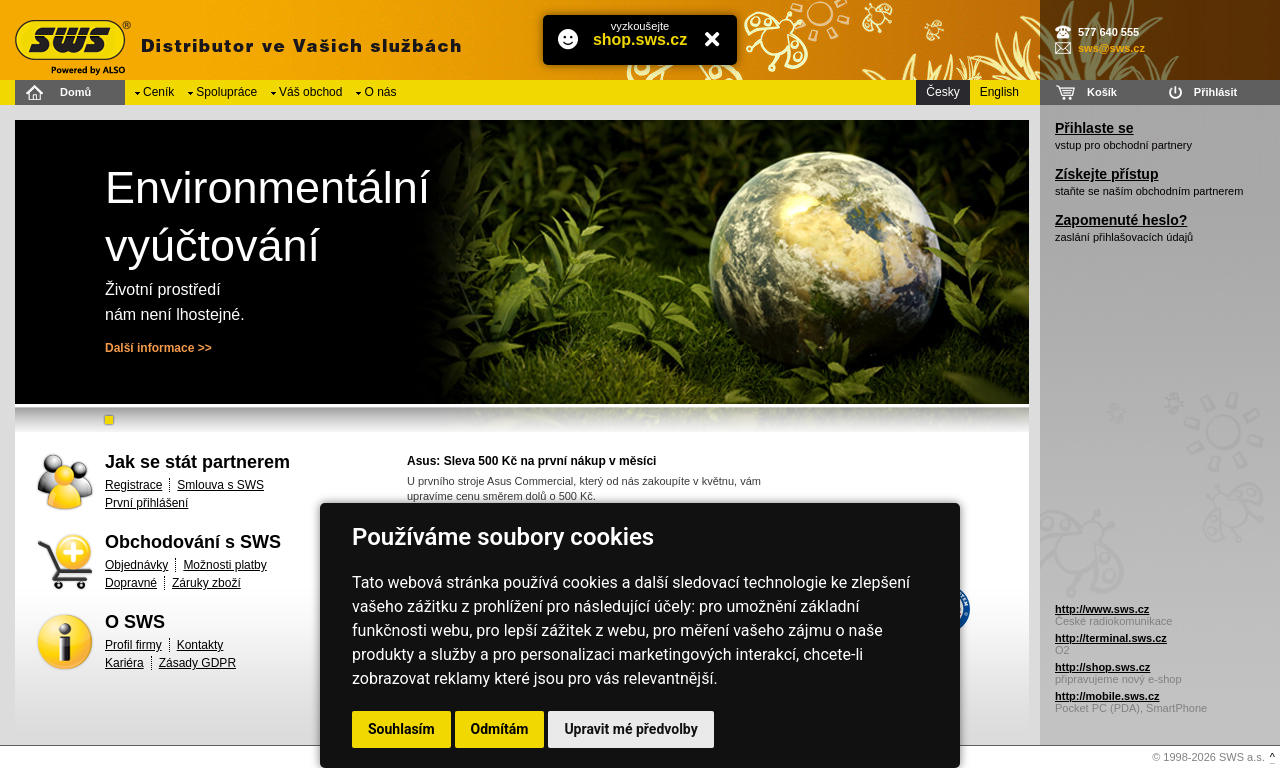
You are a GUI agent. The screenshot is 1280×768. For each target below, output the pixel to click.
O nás (380, 92)
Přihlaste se (1094, 128)
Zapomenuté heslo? (1121, 220)
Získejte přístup (1106, 174)
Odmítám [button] (500, 729)
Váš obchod (310, 92)
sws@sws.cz (1111, 48)
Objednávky (136, 565)
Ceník (158, 92)
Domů (75, 92)
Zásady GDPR (197, 663)
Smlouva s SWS (220, 485)
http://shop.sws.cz (1102, 667)
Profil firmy (133, 645)
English (999, 92)
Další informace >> (158, 348)
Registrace (133, 485)
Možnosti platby (224, 565)
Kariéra (124, 663)
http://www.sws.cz (1102, 609)
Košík (1102, 92)
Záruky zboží (206, 583)
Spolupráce (226, 92)
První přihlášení (146, 503)
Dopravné (131, 583)
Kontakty (200, 645)
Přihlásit (1215, 92)
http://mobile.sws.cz (1107, 696)
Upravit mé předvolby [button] (630, 729)
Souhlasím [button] (401, 729)
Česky (942, 92)
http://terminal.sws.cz (1111, 638)
